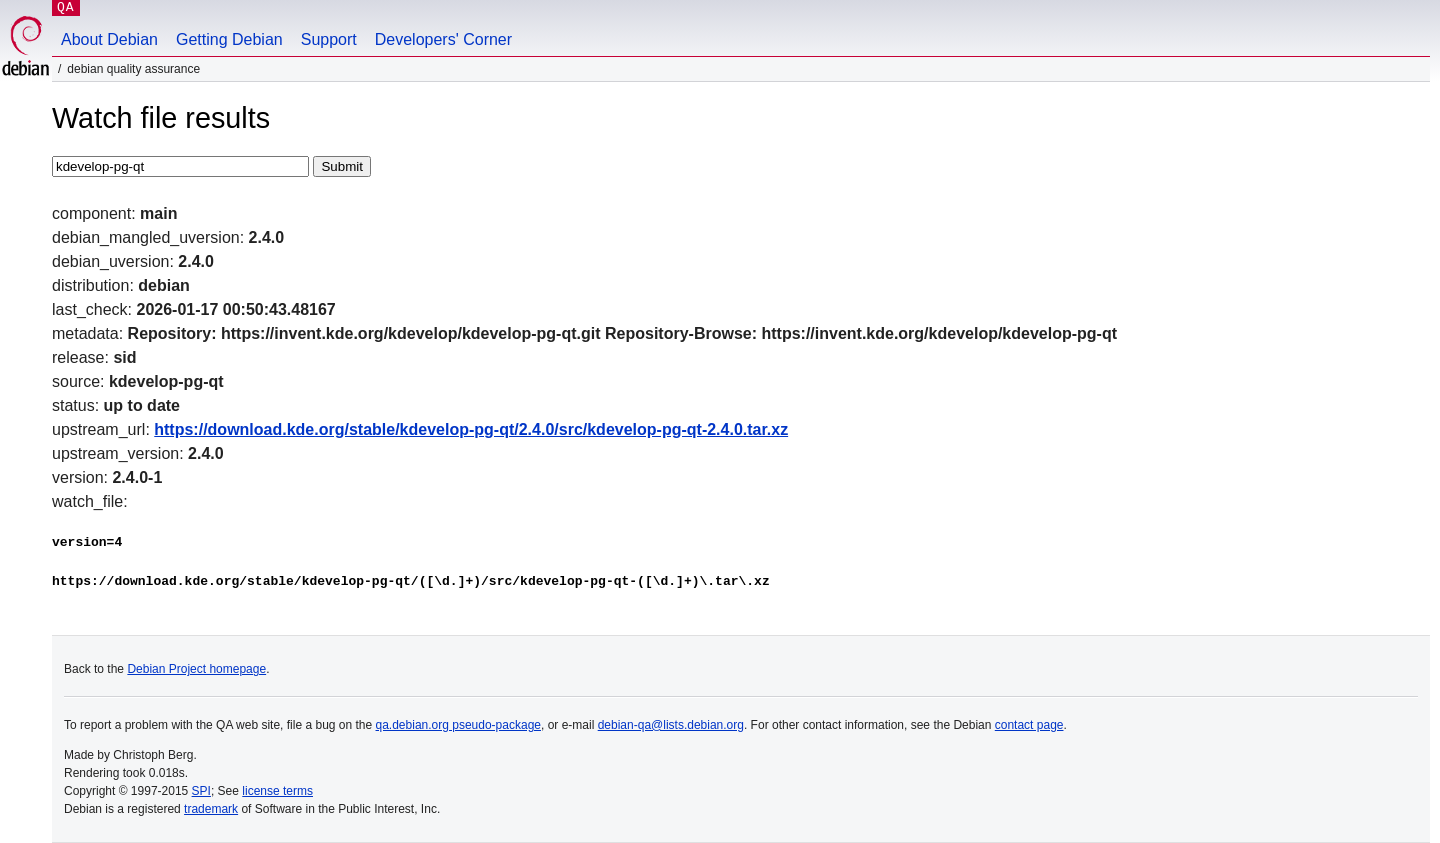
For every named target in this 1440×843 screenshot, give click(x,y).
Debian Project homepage (196, 669)
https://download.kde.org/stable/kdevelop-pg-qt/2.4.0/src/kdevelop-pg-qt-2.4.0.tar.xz (471, 429)
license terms (277, 791)
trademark (211, 809)
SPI (201, 791)
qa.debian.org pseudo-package (458, 725)
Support (329, 39)
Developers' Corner (443, 39)
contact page (1029, 725)
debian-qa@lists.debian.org (671, 725)
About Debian (109, 39)
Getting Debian (229, 39)
